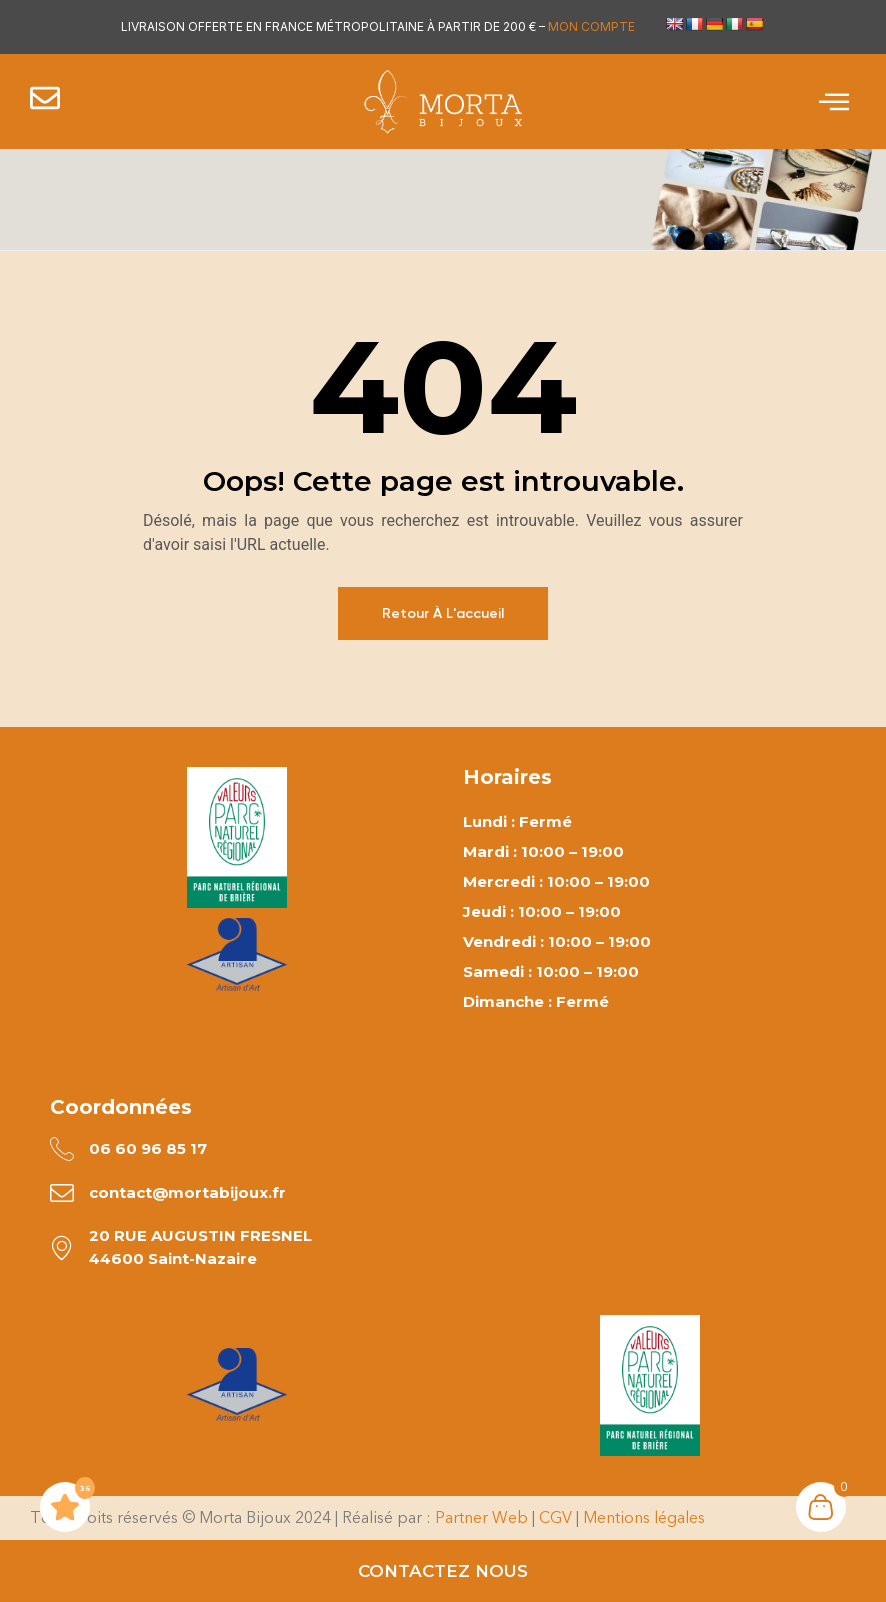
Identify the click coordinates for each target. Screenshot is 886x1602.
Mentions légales (644, 1519)
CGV (555, 1519)
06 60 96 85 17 (149, 1148)
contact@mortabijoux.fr (188, 1193)
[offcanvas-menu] (834, 102)
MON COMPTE (591, 26)
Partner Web (481, 1519)
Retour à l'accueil (443, 613)
